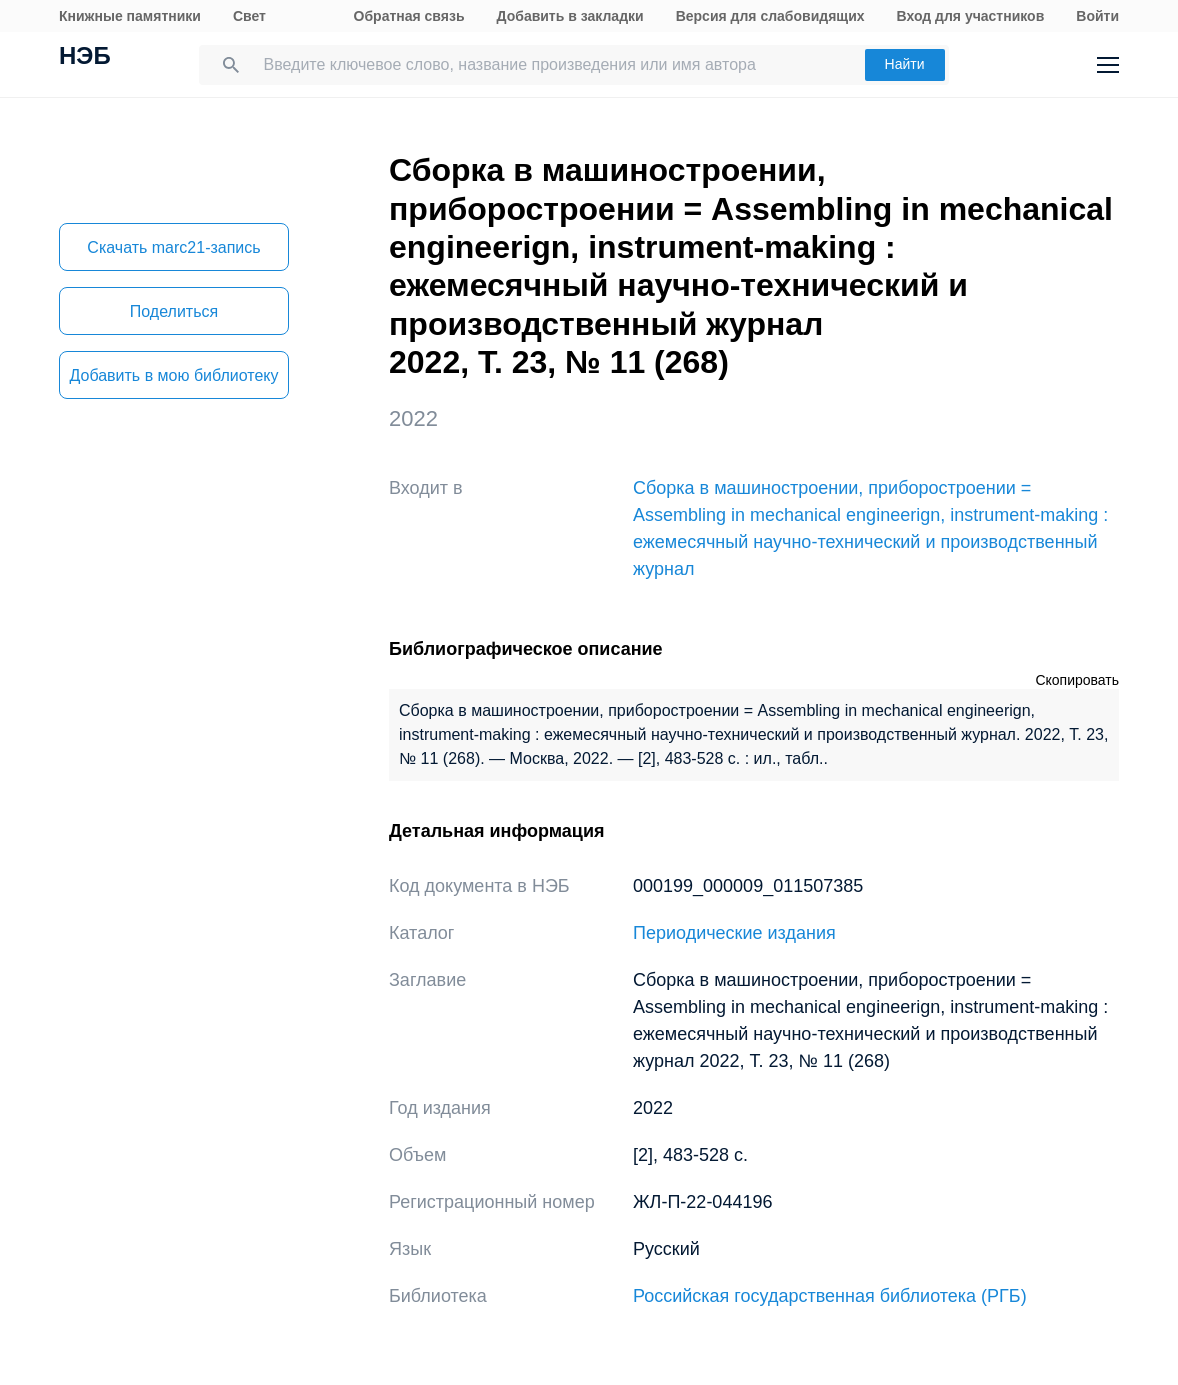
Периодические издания (734, 933)
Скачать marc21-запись (173, 247)
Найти (905, 64)
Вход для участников (971, 16)
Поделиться (174, 311)
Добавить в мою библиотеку (173, 375)
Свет (249, 16)
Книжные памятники (130, 16)
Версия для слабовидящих (770, 16)
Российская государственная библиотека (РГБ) (830, 1296)
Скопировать (1077, 680)
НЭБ (85, 58)
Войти (1097, 16)
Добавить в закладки (570, 16)
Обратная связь (409, 16)
